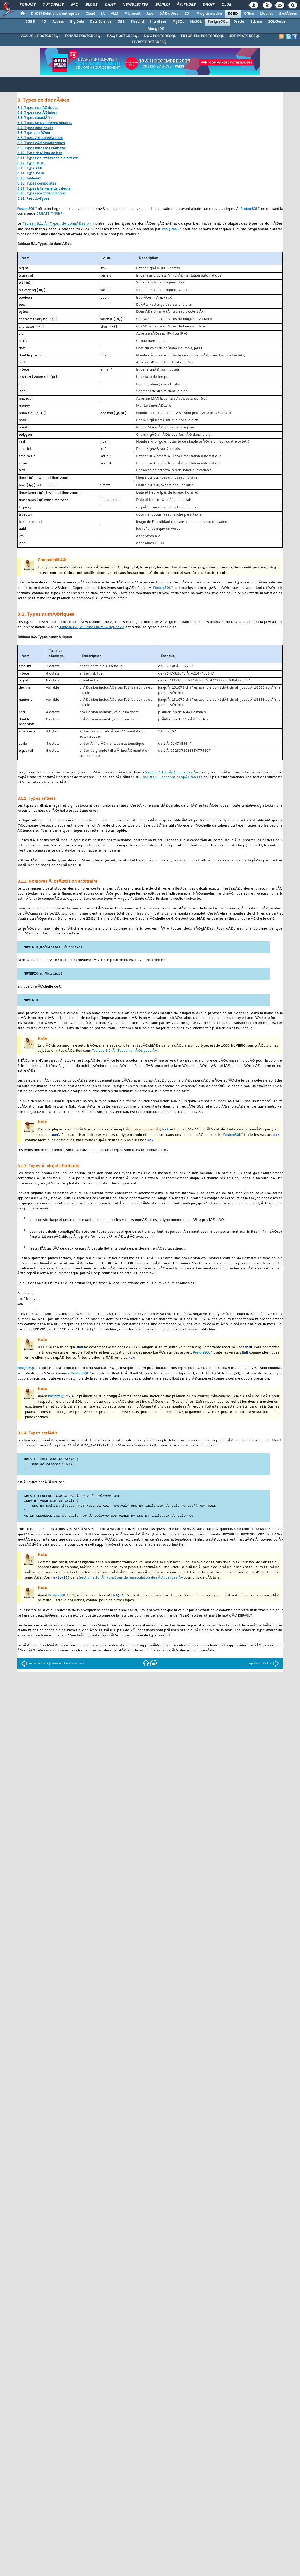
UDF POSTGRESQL (244, 36)
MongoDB (156, 29)
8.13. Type (30, 168)
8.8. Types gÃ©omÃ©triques (41, 143)
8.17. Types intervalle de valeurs (44, 189)
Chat (110, 4)
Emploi (162, 4)
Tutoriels (53, 4)
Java (149, 14)
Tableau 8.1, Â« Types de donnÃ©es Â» (57, 224)
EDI (187, 14)
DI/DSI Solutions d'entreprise (55, 14)
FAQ (74, 4)
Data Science (100, 22)
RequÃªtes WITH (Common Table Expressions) (52, 1673)
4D (43, 22)
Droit (208, 4)
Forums (27, 4)
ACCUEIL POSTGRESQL (40, 36)
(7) (50, 214)
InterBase (158, 22)
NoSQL (196, 22)
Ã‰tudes (186, 4)
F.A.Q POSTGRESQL (123, 36)
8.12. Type (31, 163)
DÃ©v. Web (168, 14)
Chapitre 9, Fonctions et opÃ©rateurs (171, 777)
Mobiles (266, 14)
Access (58, 22)
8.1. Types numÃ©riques (37, 108)
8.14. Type (30, 173)
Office (249, 14)
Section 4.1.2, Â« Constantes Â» (171, 772)
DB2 (121, 22)
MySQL (178, 22)
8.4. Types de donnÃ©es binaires (44, 123)
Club (226, 4)
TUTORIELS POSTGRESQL (202, 36)
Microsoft (132, 14)
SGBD (233, 14)
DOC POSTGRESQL (160, 36)
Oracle (238, 22)
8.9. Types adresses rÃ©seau (41, 148)
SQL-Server (277, 22)
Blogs (91, 4)
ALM (114, 14)
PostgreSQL (217, 22)
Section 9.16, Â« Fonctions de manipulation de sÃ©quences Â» (131, 1587)
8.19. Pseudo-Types (33, 199)
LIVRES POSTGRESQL (150, 42)
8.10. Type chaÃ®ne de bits (39, 153)
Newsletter (135, 4)
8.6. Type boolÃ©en (33, 133)
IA (103, 14)
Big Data (77, 22)
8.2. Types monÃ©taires (37, 113)
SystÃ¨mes (288, 14)
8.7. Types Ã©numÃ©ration (40, 138)
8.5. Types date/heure (35, 128)
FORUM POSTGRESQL (83, 36)
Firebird (137, 22)
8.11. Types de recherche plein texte (47, 158)
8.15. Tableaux (29, 178)
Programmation (209, 14)
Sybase (256, 22)
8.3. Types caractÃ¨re (35, 118)
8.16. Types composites (36, 184)
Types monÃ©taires (263, 1673)
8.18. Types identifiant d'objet (41, 193)
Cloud (90, 14)
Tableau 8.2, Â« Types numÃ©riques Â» (91, 627)
